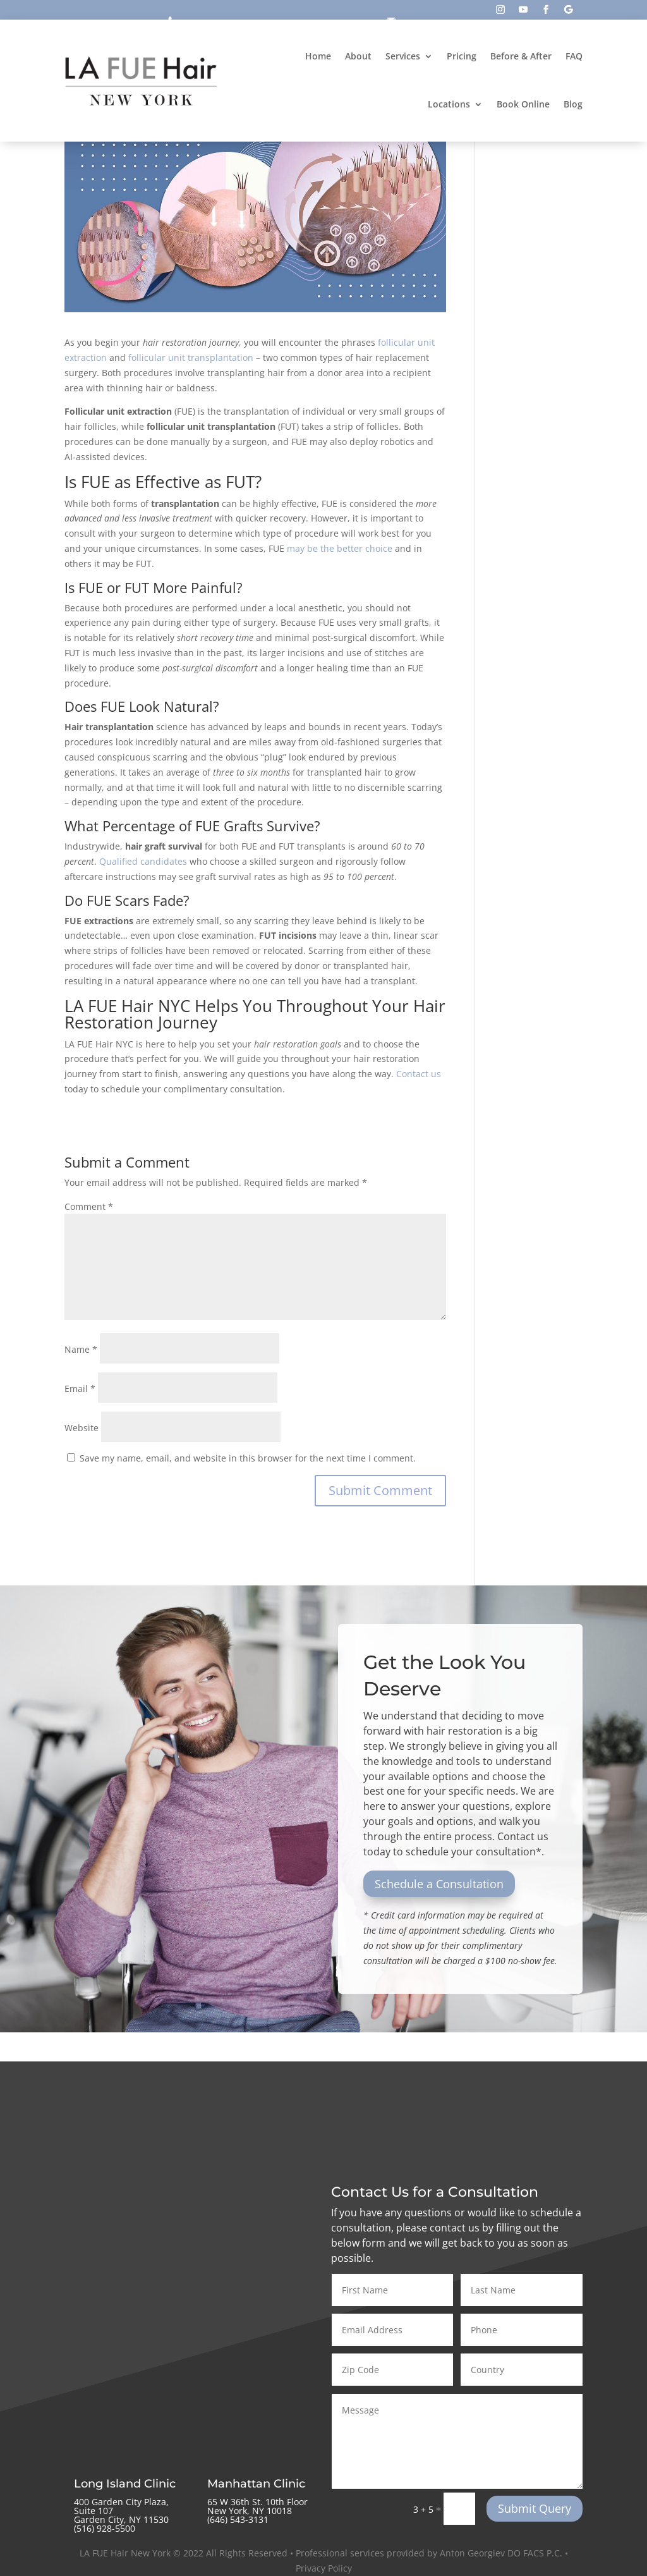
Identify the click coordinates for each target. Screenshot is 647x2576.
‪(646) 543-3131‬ (238, 2519)
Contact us (418, 1074)
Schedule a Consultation (439, 1883)
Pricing (461, 56)
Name (80, 1349)
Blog (573, 104)
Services (402, 56)
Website (81, 1428)
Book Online (523, 104)
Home (318, 56)
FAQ (574, 56)
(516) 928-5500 (104, 2528)
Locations (449, 104)
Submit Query (534, 2508)
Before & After (521, 56)
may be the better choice (339, 548)
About (358, 56)
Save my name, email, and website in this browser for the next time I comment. (248, 1458)
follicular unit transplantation (190, 357)
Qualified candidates (143, 861)
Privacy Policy (324, 2568)
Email (79, 1389)
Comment (88, 1206)
